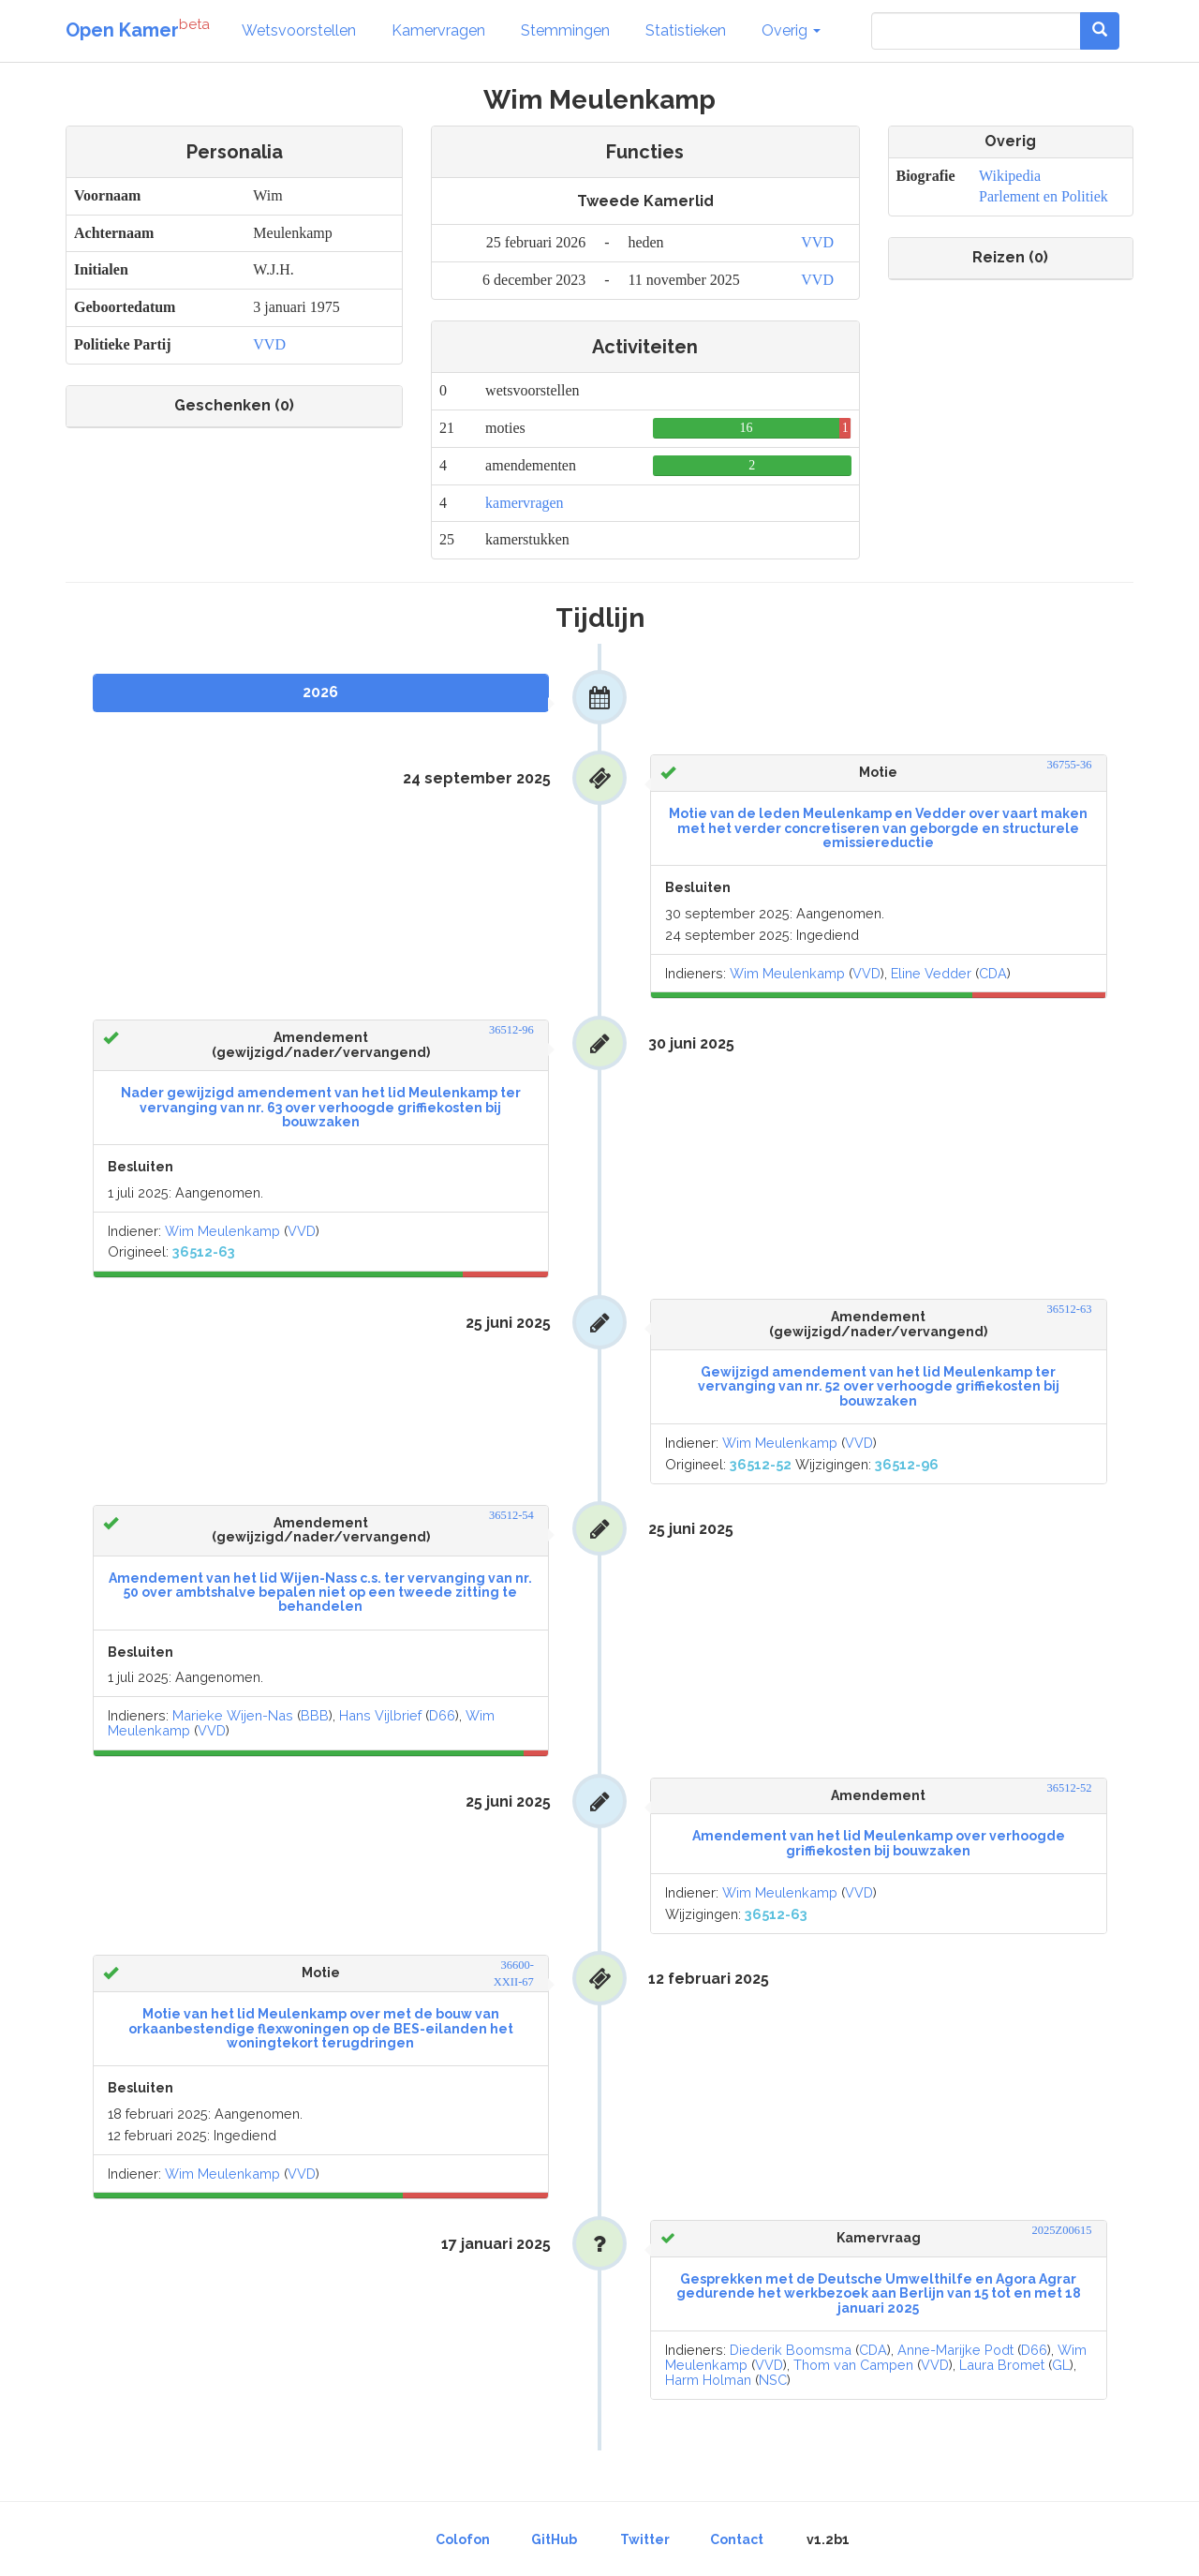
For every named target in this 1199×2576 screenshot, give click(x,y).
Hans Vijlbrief (380, 1715)
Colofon (463, 2539)
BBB (315, 1715)
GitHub (554, 2539)
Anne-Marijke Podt (955, 2350)
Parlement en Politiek (1043, 196)
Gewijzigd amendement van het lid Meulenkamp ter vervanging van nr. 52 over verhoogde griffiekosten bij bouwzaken (878, 1386)
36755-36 (1069, 764)
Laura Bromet (1001, 2365)
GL (1061, 2365)
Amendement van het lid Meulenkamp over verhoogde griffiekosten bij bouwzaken (878, 1842)
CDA (993, 973)
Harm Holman (708, 2380)
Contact (736, 2539)
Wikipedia (1010, 176)
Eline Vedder (931, 973)
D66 (442, 1715)
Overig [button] (791, 30)
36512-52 (1069, 1787)
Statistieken (685, 30)
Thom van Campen (853, 2365)
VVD (269, 344)
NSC (773, 2380)
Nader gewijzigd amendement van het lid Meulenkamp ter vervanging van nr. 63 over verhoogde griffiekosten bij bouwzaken (321, 1107)
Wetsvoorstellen (299, 30)
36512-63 (1069, 1309)
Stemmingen (565, 30)
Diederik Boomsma (790, 2350)
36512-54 (511, 1515)
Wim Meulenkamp (787, 973)
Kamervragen (438, 30)
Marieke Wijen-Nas (232, 1715)
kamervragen (524, 503)
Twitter (645, 2539)
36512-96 (511, 1029)
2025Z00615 (1062, 2230)
